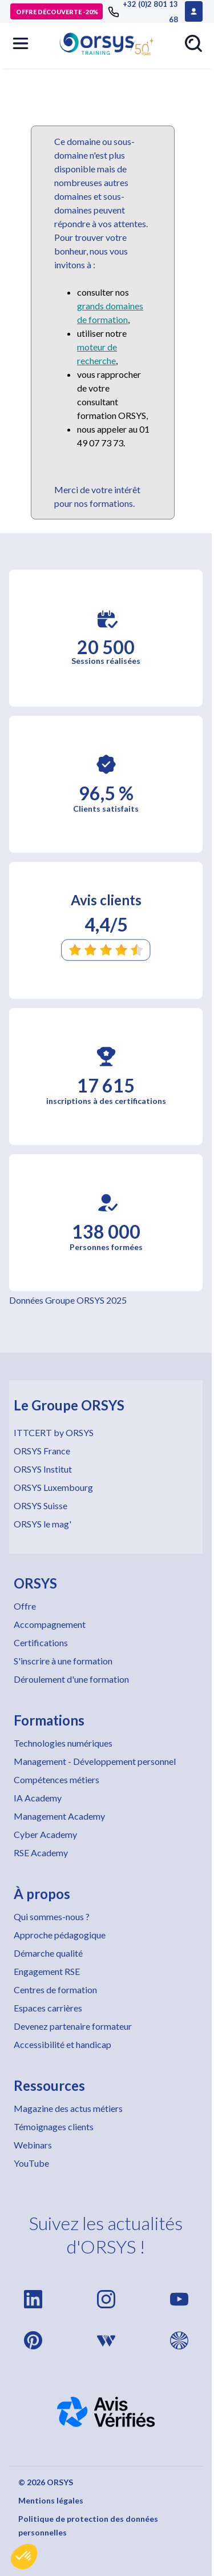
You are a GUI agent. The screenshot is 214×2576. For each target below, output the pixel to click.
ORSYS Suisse (40, 1505)
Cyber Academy (45, 1834)
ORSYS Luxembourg (53, 1487)
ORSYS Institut (43, 1469)
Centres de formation (55, 1989)
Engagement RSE (47, 1971)
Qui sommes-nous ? (52, 1916)
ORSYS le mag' (42, 1523)
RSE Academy (41, 1852)
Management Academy (59, 1816)
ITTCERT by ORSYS (54, 1432)
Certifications (41, 1642)
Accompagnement (50, 1624)
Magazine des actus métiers (68, 2108)
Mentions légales (50, 2500)
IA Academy (38, 1797)
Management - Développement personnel (95, 1761)
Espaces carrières (48, 2007)
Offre (25, 1606)
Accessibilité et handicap (62, 2044)
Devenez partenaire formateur (73, 2026)
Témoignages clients (54, 2126)
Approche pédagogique (60, 1934)
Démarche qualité (48, 1953)
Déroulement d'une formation (71, 1679)
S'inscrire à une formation (63, 1660)
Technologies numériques (63, 1743)
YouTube (31, 2163)
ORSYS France (42, 1450)
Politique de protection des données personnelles (88, 2525)
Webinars (33, 2144)
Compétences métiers (56, 1779)
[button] (24, 2556)
